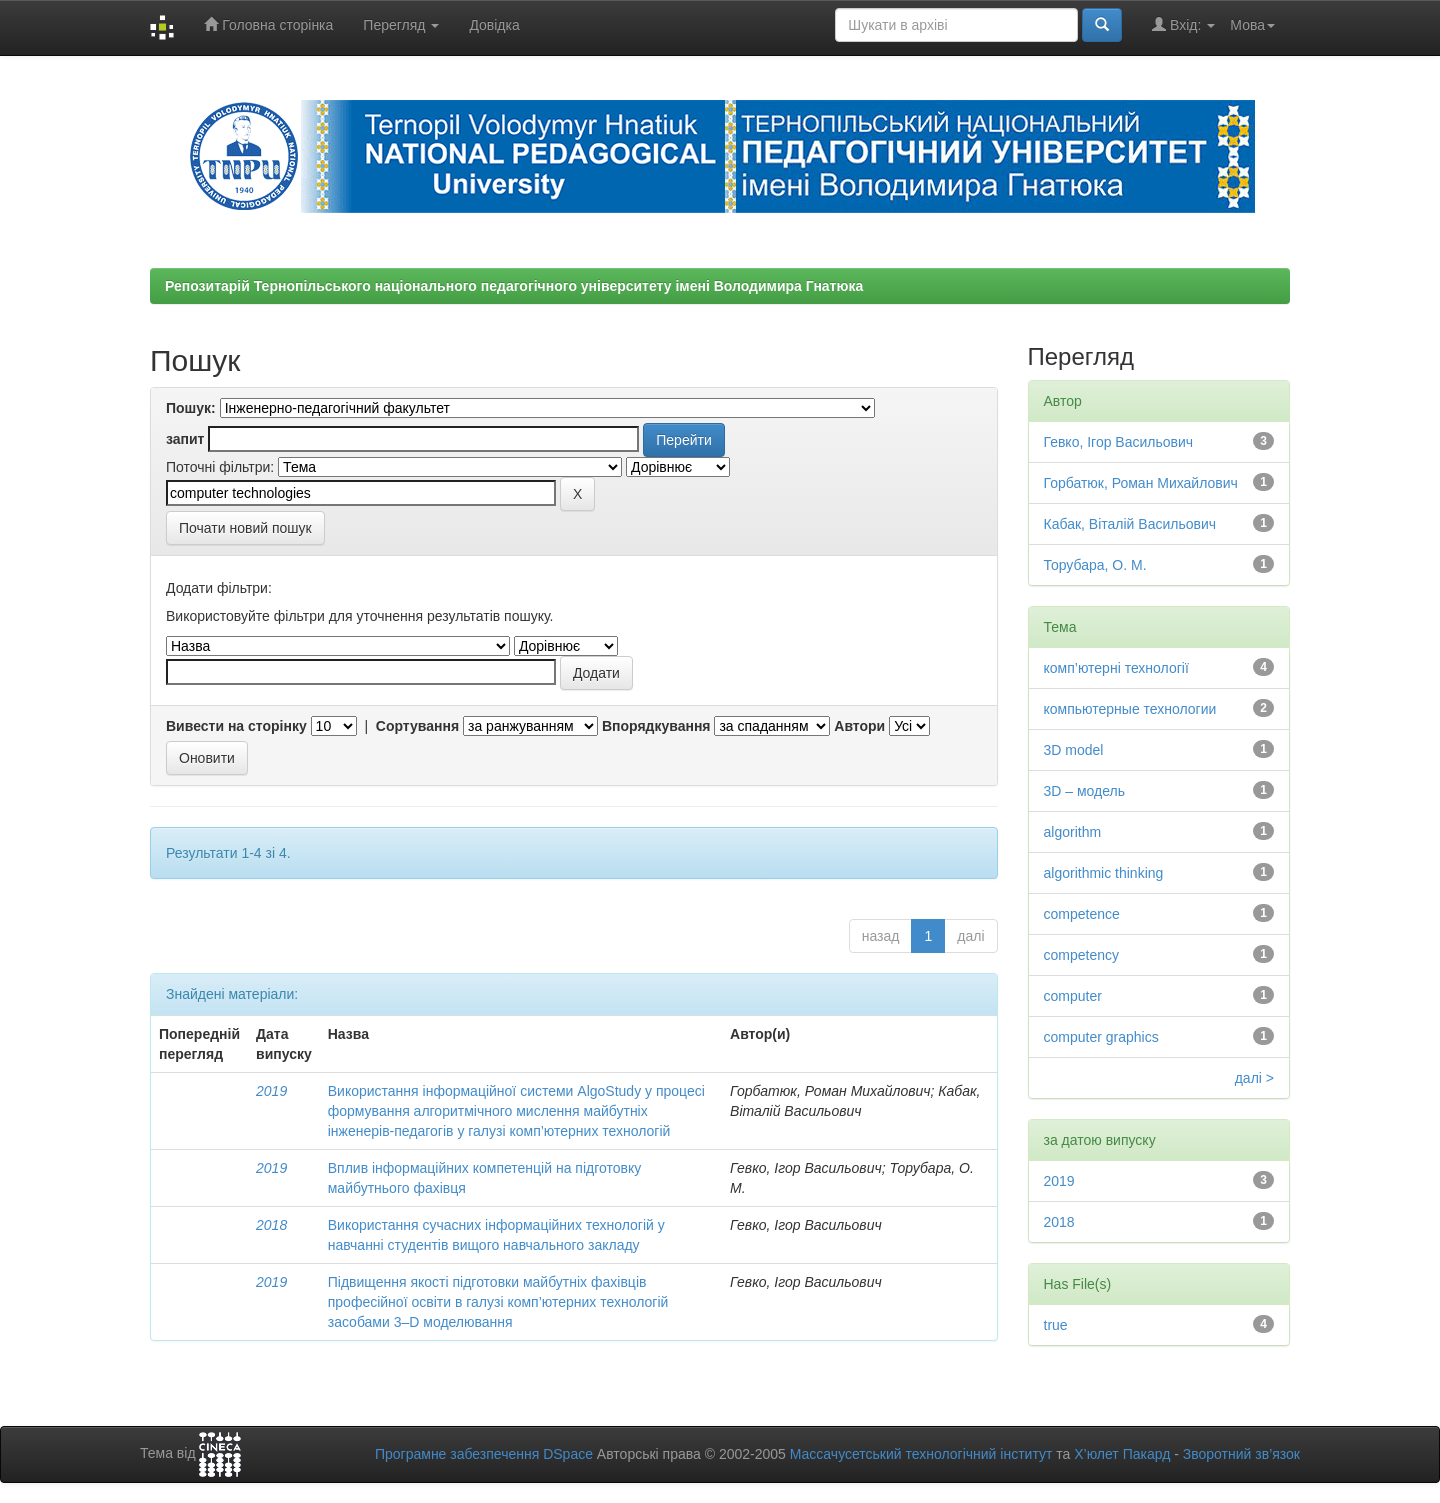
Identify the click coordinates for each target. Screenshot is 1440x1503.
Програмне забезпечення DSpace (484, 1454)
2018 (271, 1225)
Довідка (494, 25)
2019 (271, 1091)
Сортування (417, 726)
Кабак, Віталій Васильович (1130, 524)
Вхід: (1183, 24)
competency (1081, 955)
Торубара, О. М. (1095, 565)
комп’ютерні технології (1116, 668)
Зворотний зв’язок (1241, 1454)
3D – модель (1085, 791)
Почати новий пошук (245, 528)
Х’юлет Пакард (1122, 1454)
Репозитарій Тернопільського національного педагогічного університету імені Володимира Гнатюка (514, 286)
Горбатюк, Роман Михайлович (1141, 483)
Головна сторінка (268, 24)
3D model (1074, 750)
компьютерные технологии (1130, 709)
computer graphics (1101, 1037)
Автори (859, 726)
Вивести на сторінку (236, 726)
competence (1082, 914)
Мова (1252, 25)
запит (185, 439)
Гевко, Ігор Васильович (1119, 442)
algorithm (1073, 832)
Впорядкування (656, 726)
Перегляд (401, 25)
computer (1073, 996)
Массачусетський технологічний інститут (921, 1454)
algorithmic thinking (1104, 873)
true (1056, 1325)
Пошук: (191, 408)
